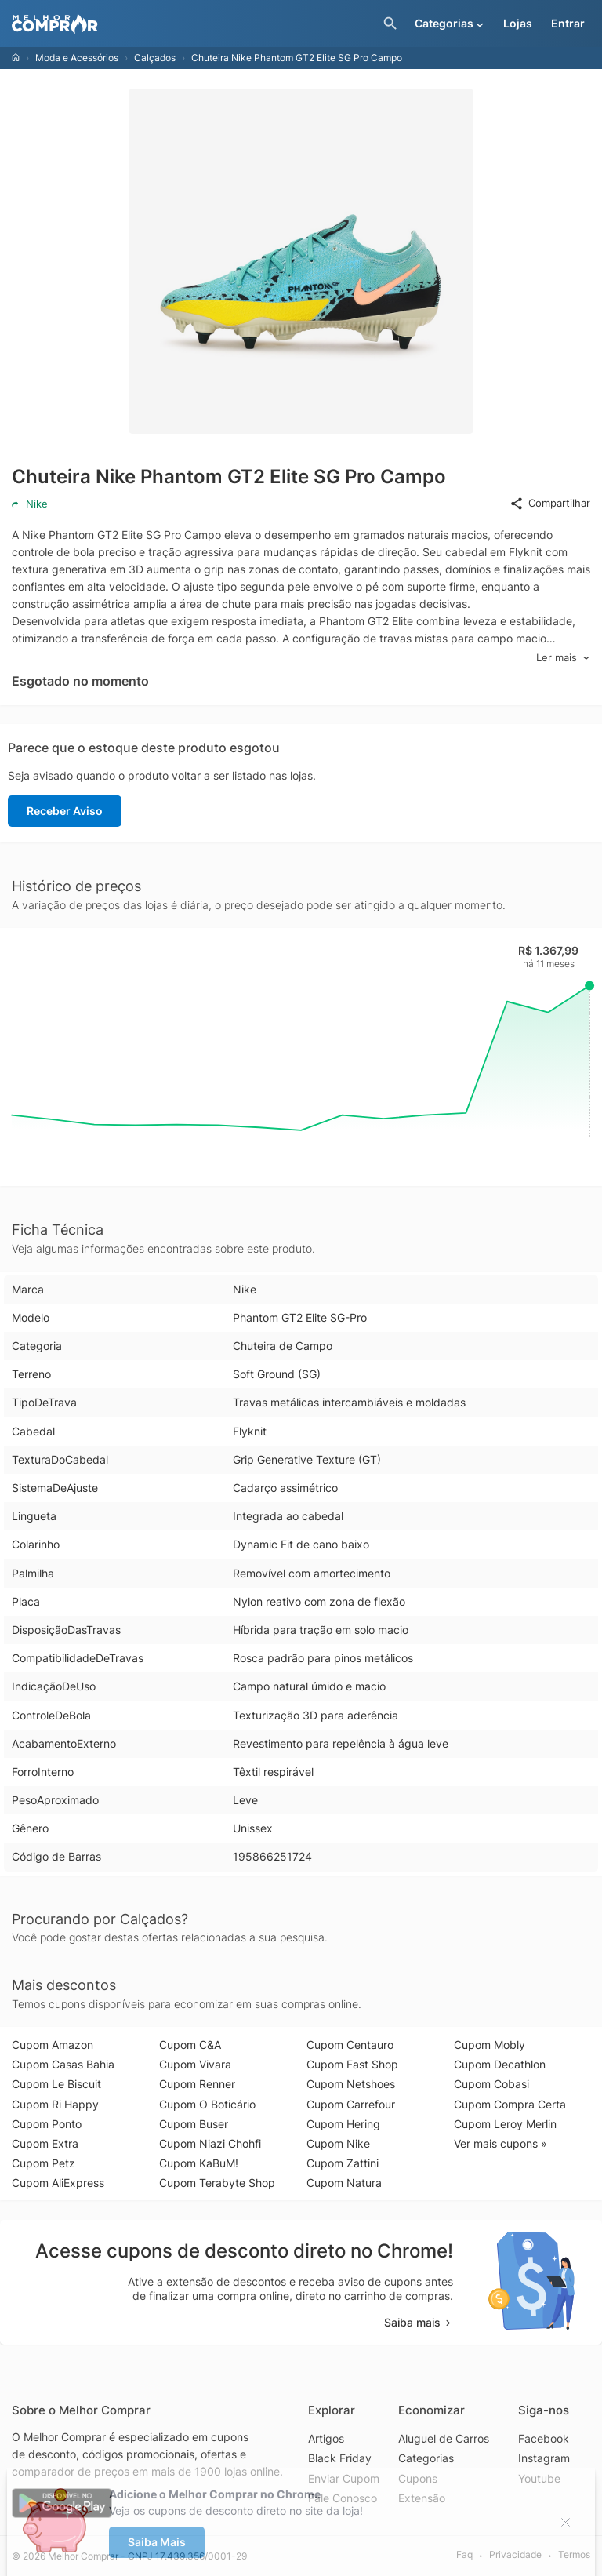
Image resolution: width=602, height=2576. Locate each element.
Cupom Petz (43, 2163)
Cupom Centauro (349, 2044)
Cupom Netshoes (350, 2083)
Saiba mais (418, 2322)
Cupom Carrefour (350, 2104)
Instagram (544, 2458)
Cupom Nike (338, 2143)
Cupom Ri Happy (55, 2104)
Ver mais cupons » (500, 2143)
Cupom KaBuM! (198, 2163)
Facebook (543, 2438)
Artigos (326, 2438)
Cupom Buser (193, 2123)
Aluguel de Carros (443, 2438)
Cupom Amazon (52, 2044)
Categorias (426, 2458)
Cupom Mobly (489, 2044)
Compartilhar (550, 504)
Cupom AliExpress (58, 2182)
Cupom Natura (344, 2182)
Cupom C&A (190, 2044)
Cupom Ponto (47, 2123)
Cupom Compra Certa (510, 2104)
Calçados (155, 58)
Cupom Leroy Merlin (505, 2123)
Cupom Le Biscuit (56, 2083)
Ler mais (563, 657)
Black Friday (340, 2458)
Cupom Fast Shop (352, 2064)
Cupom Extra (45, 2143)
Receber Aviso (65, 810)
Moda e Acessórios (76, 58)
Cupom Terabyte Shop (217, 2182)
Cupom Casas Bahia (63, 2064)
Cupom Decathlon (500, 2064)
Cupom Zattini (342, 2163)
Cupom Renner (197, 2083)
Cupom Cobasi (491, 2083)
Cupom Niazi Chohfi (210, 2143)
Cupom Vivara (195, 2064)
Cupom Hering (343, 2123)
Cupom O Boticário (207, 2104)
